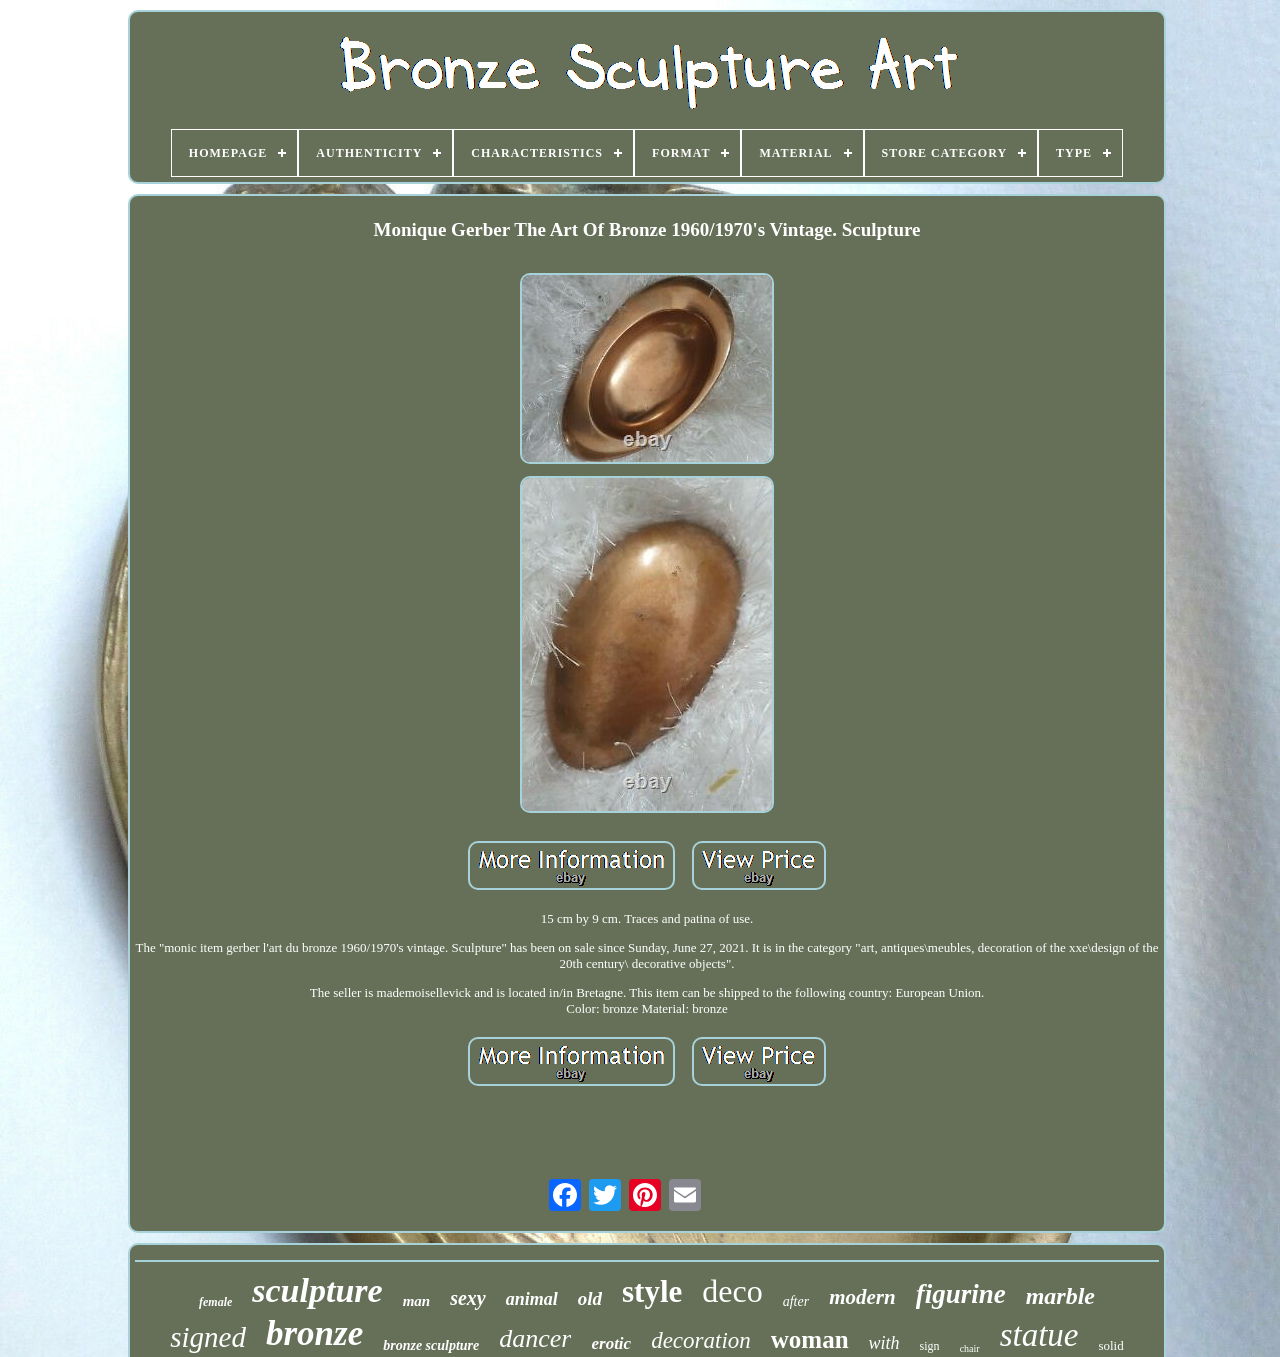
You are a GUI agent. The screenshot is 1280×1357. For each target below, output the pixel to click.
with (884, 1343)
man (417, 1301)
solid (1110, 1345)
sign (930, 1346)
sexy (468, 1298)
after (796, 1301)
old (590, 1298)
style (652, 1291)
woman (810, 1339)
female (215, 1302)
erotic (611, 1343)
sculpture (317, 1290)
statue (1039, 1335)
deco (732, 1291)
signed (208, 1337)
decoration (701, 1340)
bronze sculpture (431, 1345)
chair (970, 1348)
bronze (314, 1333)
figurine (961, 1294)
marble (1060, 1296)
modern (862, 1297)
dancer (535, 1338)
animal (532, 1299)
